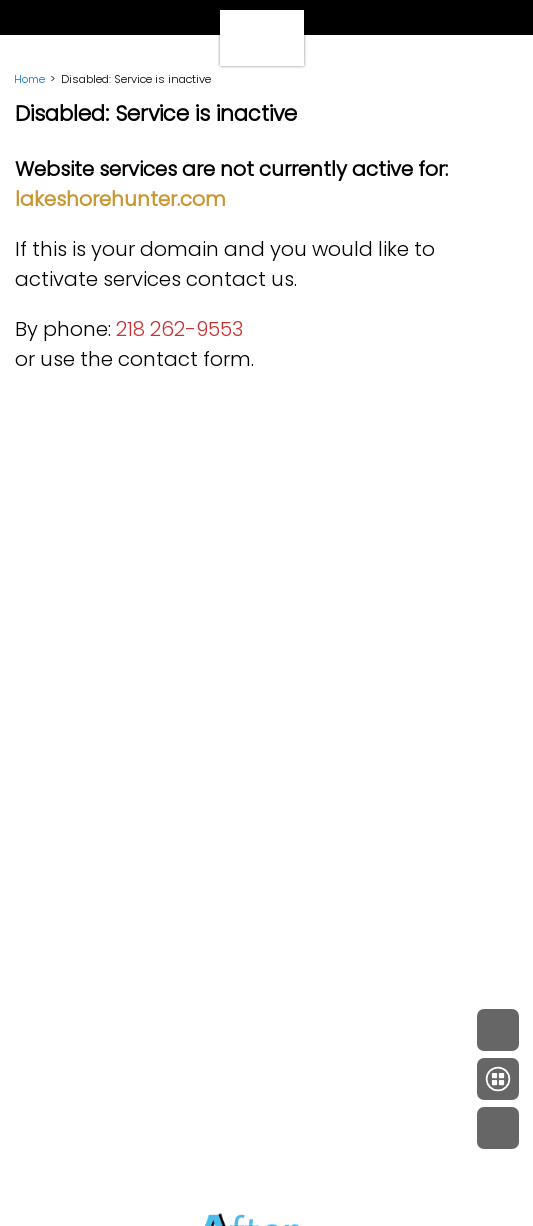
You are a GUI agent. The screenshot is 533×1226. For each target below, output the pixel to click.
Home (29, 79)
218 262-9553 (179, 329)
